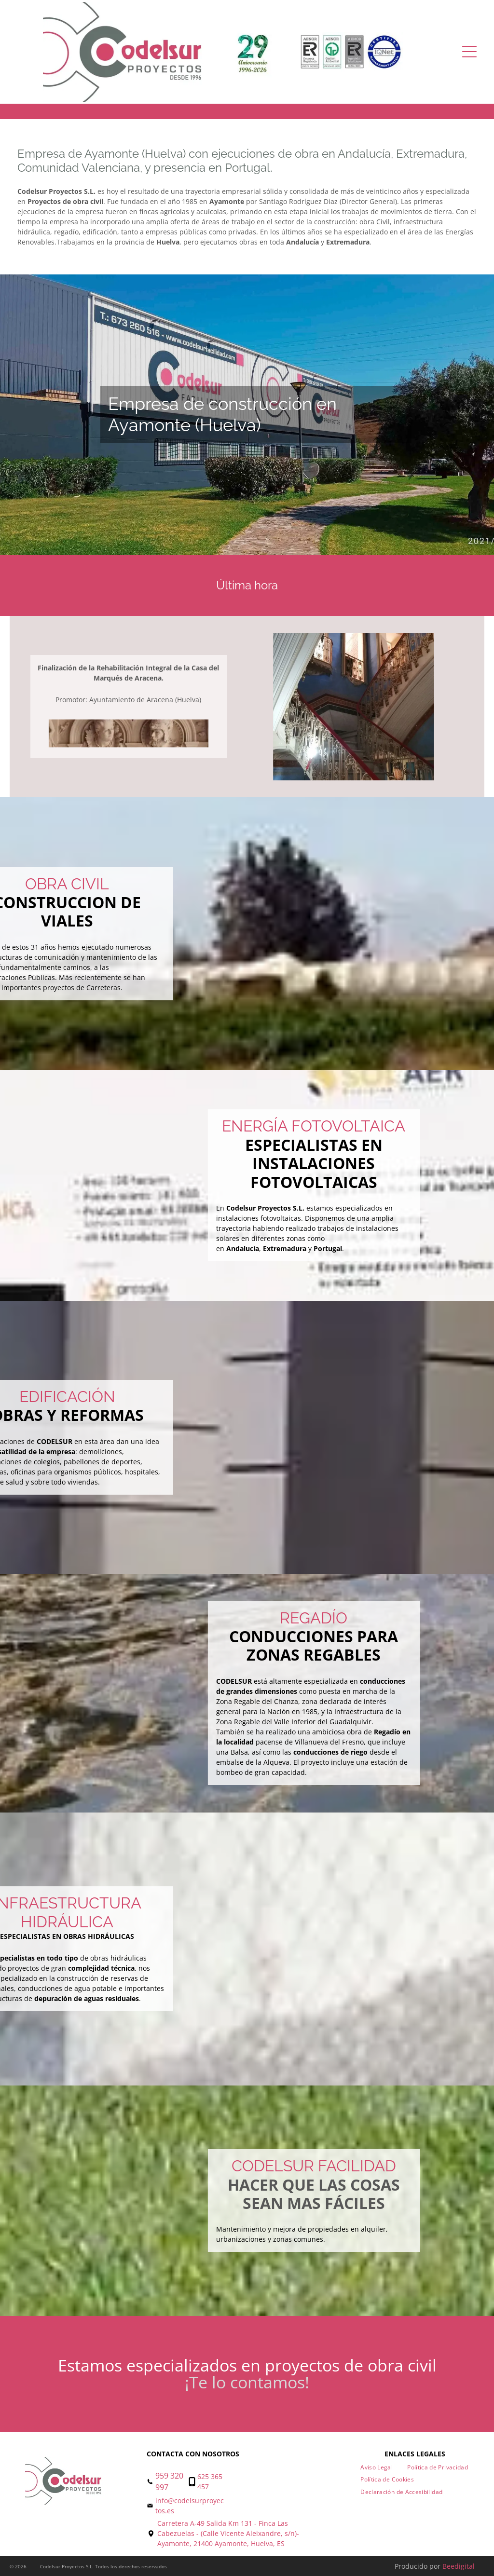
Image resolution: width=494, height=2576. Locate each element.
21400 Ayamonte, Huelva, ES (239, 2543)
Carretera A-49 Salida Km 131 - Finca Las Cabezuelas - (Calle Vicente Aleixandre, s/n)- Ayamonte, (228, 2533)
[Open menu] (469, 51)
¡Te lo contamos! (247, 2382)
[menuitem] (376, 2467)
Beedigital (458, 2566)
